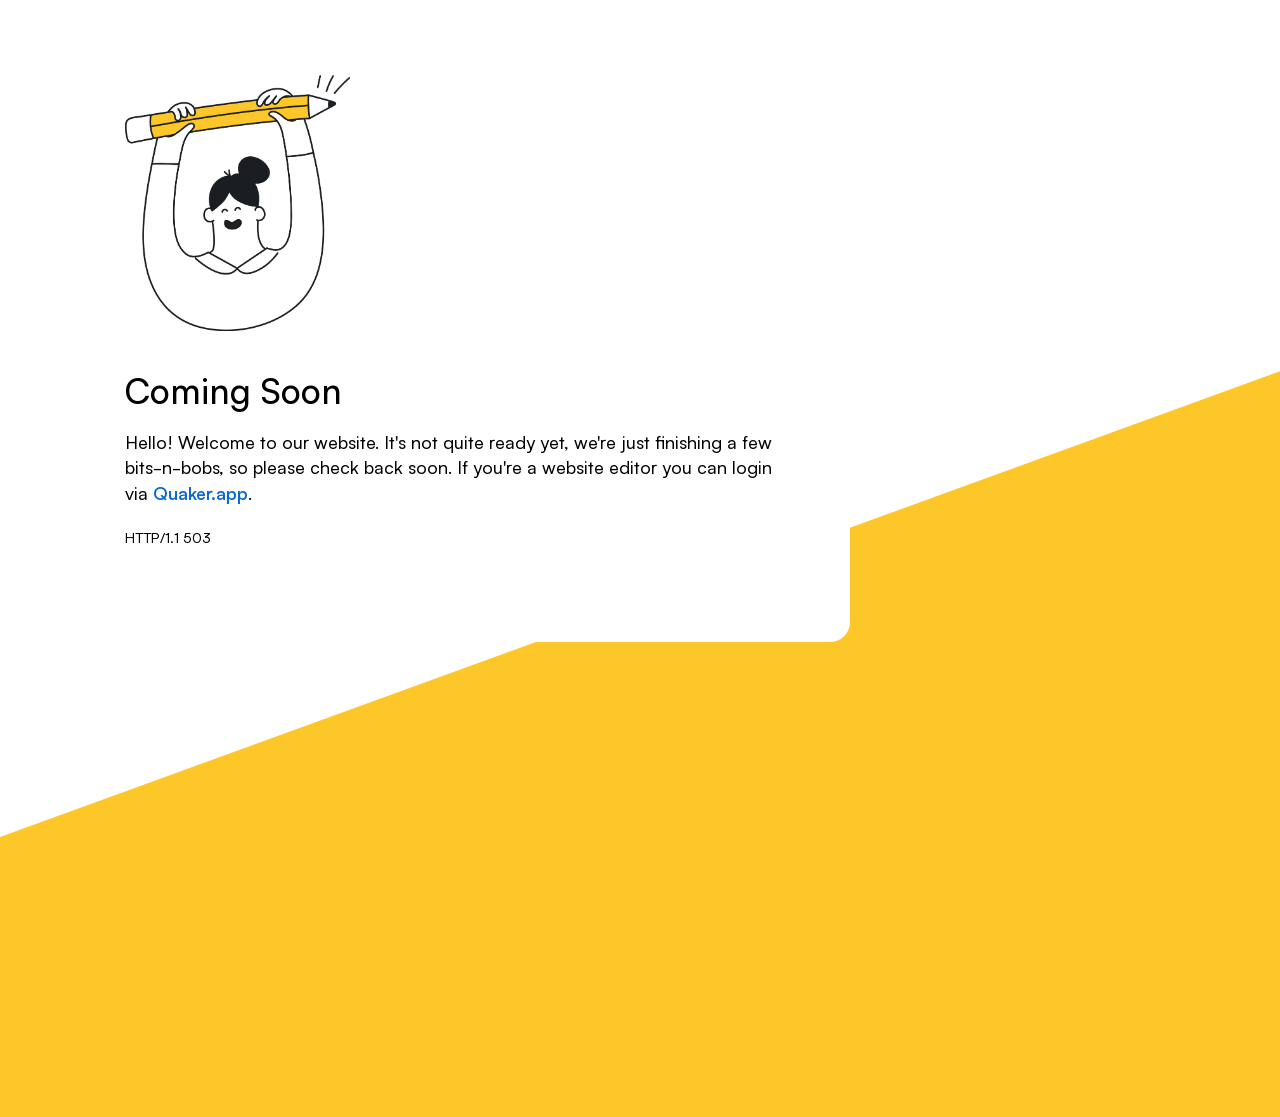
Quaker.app (200, 492)
